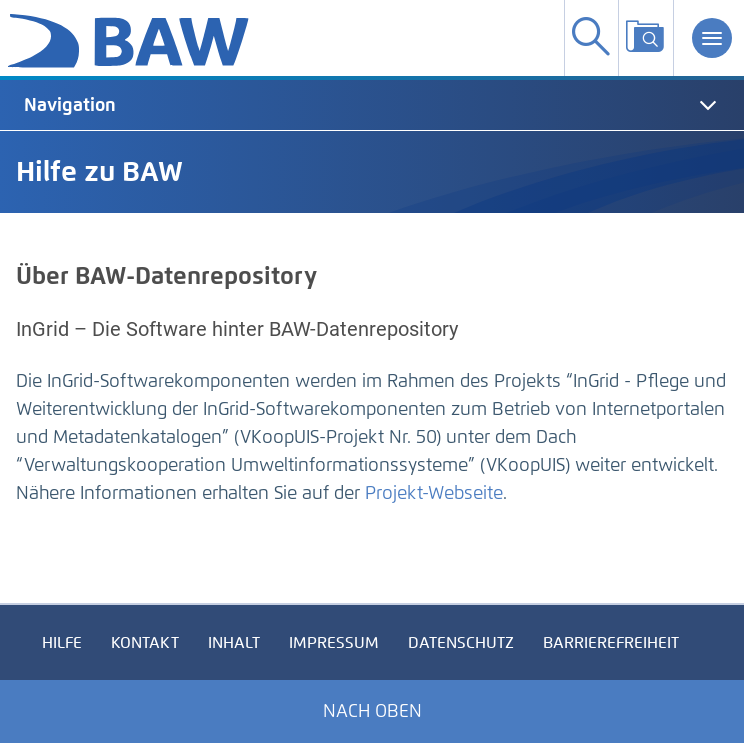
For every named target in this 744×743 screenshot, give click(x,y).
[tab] (372, 105)
